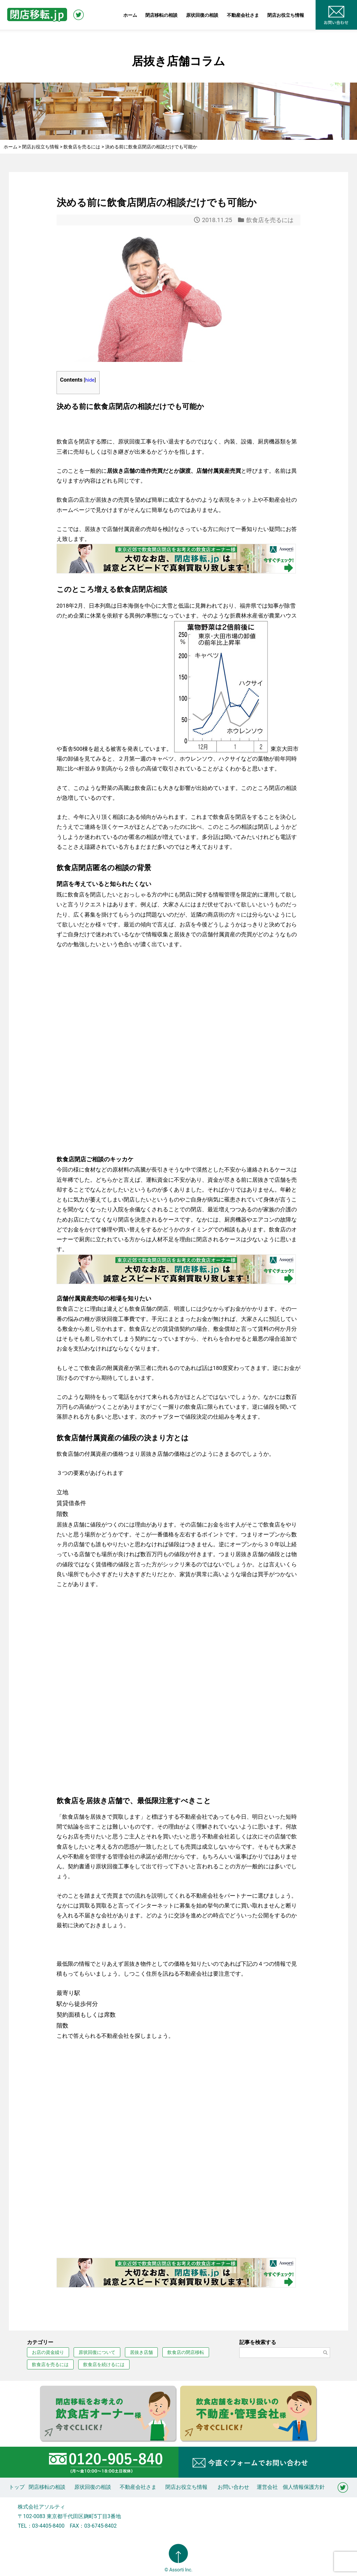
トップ (17, 2487)
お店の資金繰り (48, 2352)
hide (90, 380)
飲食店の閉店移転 (185, 2352)
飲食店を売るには (270, 219)
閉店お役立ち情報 (285, 15)
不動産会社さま (243, 15)
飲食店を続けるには (104, 2364)
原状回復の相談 (202, 15)
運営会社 (267, 2487)
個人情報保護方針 (304, 2487)
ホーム (130, 15)
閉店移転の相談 (161, 15)
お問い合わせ (233, 2487)
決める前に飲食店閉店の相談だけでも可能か (157, 202)
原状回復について (97, 2352)
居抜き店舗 (141, 2352)
